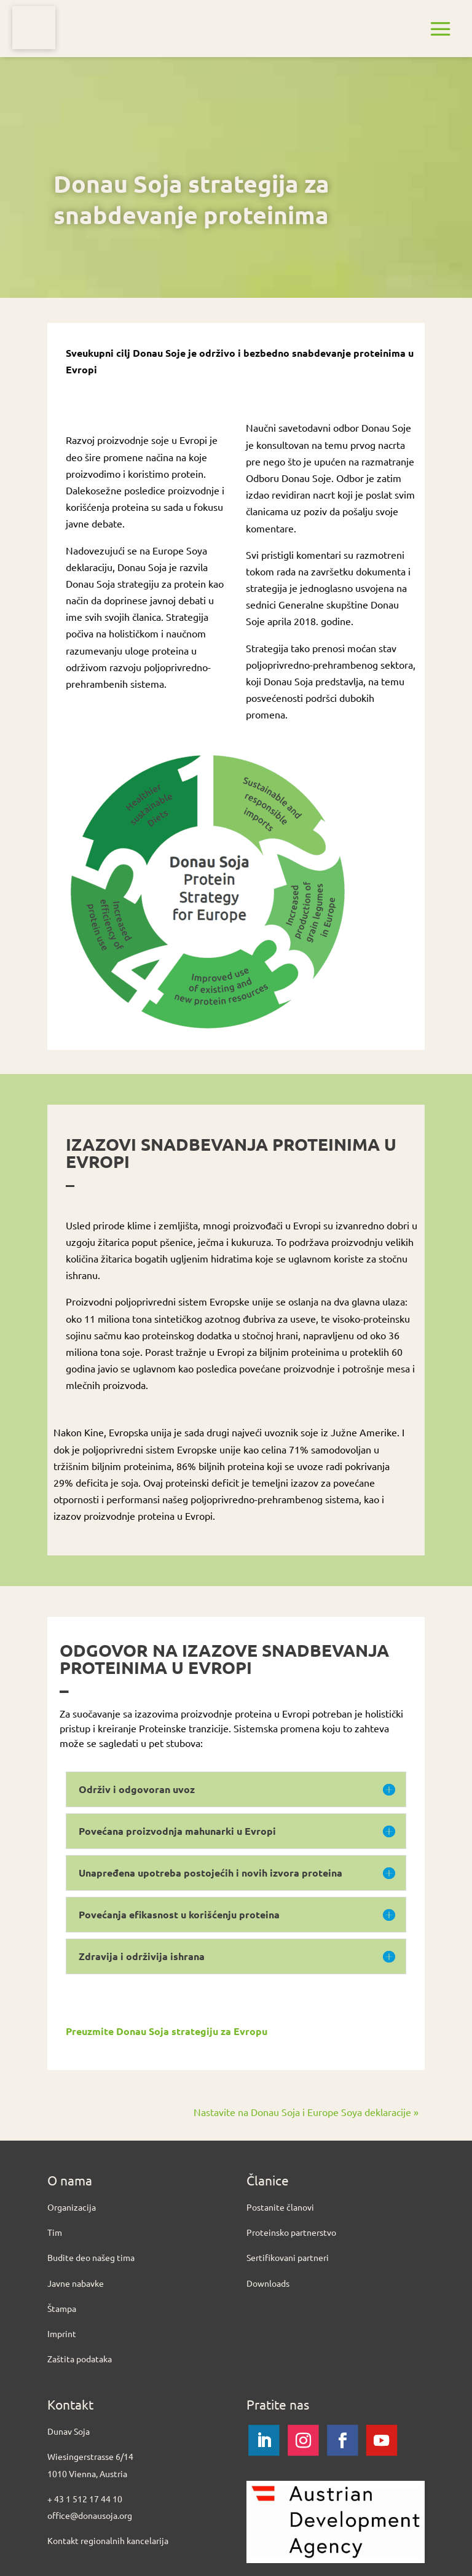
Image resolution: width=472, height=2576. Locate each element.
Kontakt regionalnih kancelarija (107, 2540)
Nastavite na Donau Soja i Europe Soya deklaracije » (306, 2112)
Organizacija (71, 2206)
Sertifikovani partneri (287, 2257)
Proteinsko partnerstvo (291, 2232)
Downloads (267, 2283)
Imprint (61, 2333)
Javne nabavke (75, 2283)
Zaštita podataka (79, 2358)
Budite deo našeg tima (91, 2257)
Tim (54, 2232)
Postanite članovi (280, 2206)
